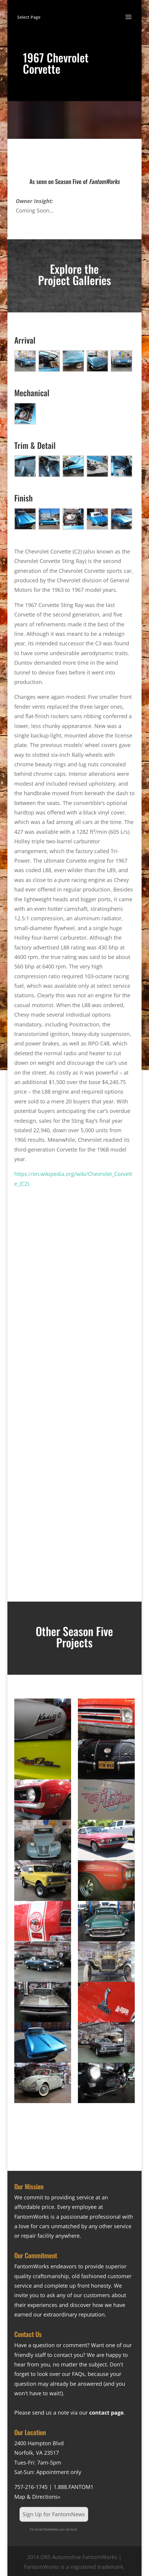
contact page (106, 2412)
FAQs (78, 2373)
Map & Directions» (37, 2496)
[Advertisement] (74, 1286)
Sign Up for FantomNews (54, 2514)
